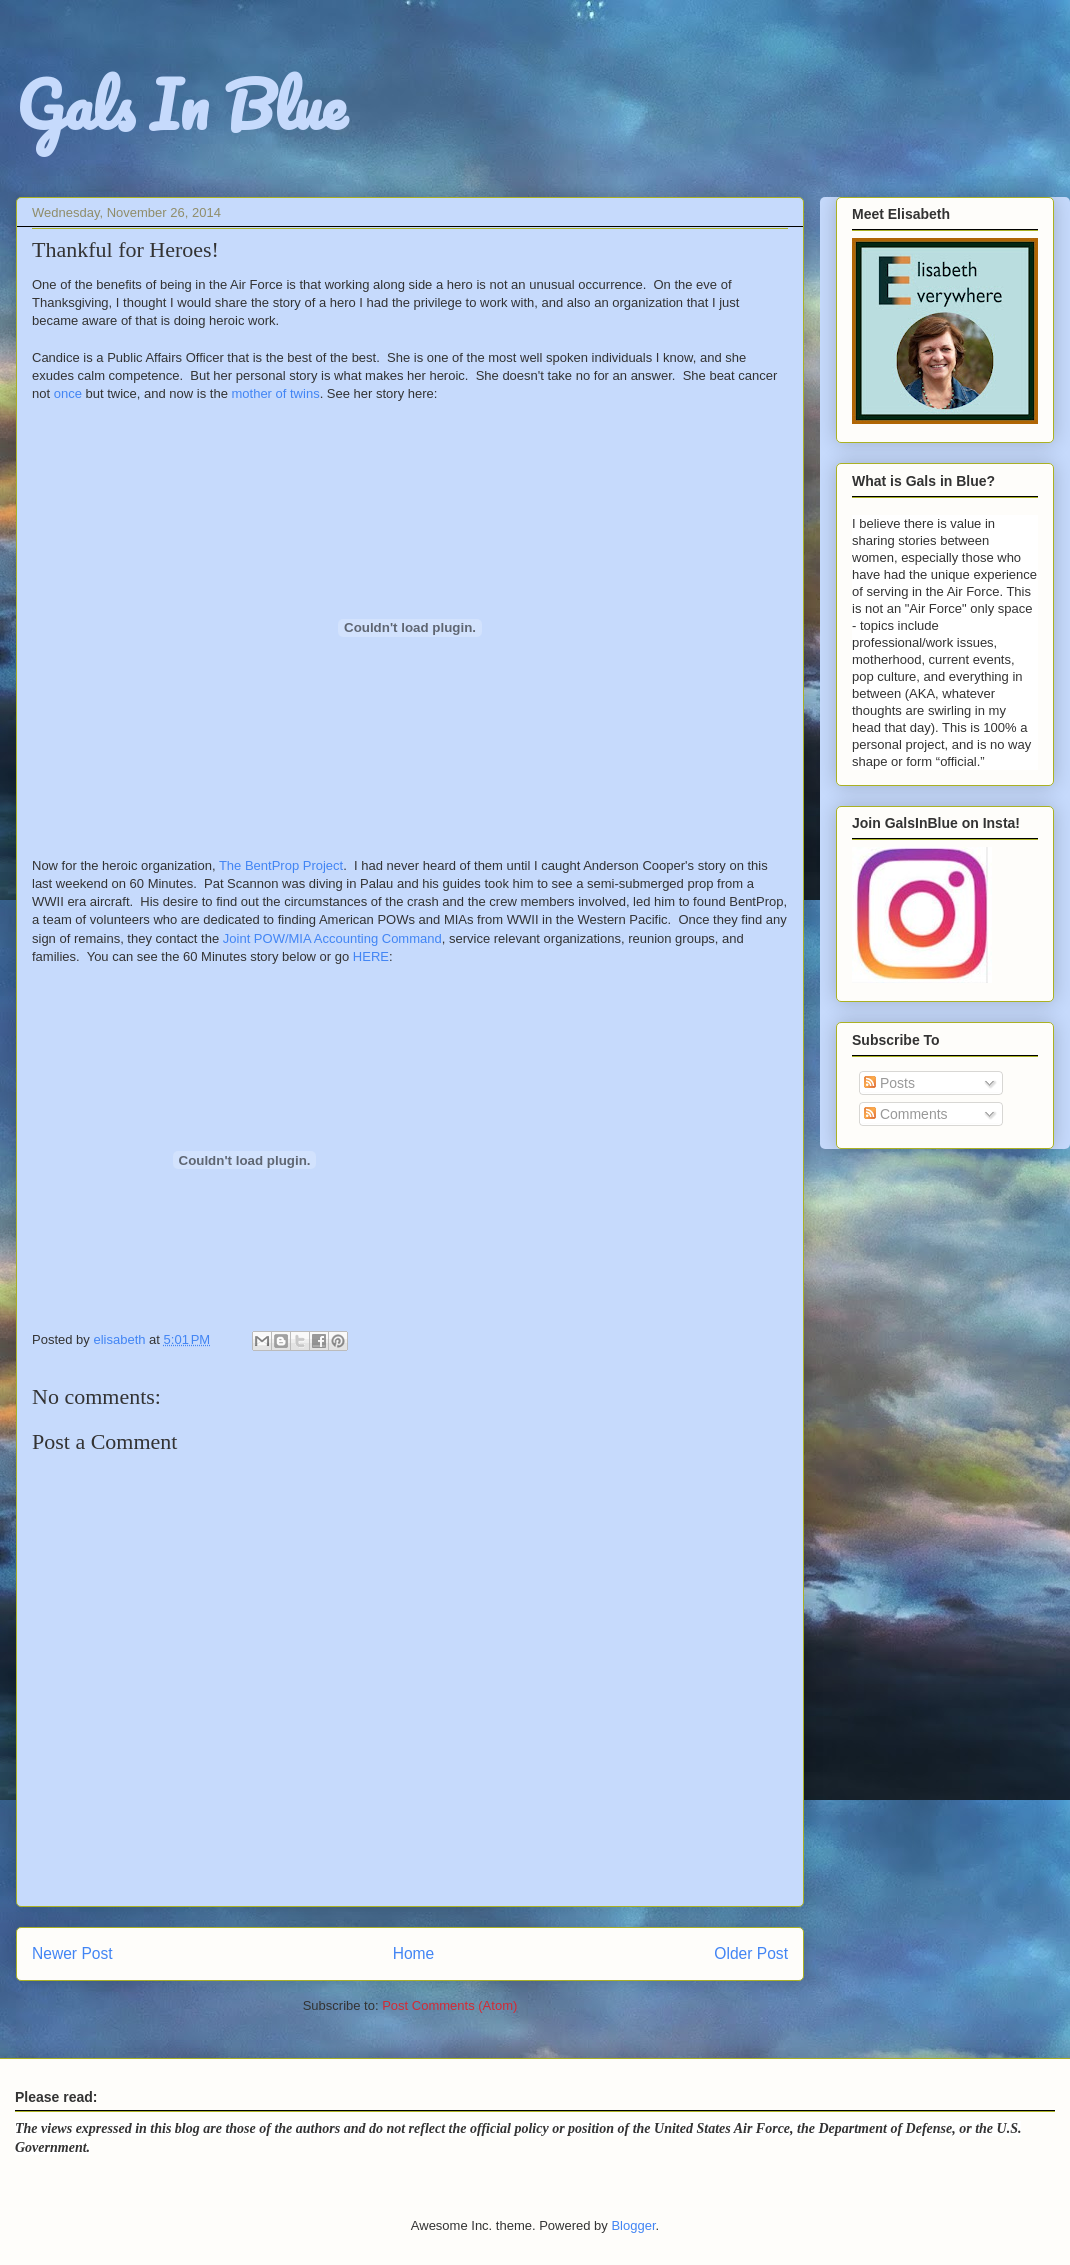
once (68, 393)
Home (414, 1953)
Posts (889, 1083)
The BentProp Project (281, 865)
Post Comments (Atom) (449, 2005)
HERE (371, 956)
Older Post (751, 1953)
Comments (906, 1114)
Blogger (633, 2225)
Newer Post (72, 1953)
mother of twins (275, 393)
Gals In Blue (181, 104)
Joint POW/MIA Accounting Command (332, 938)
